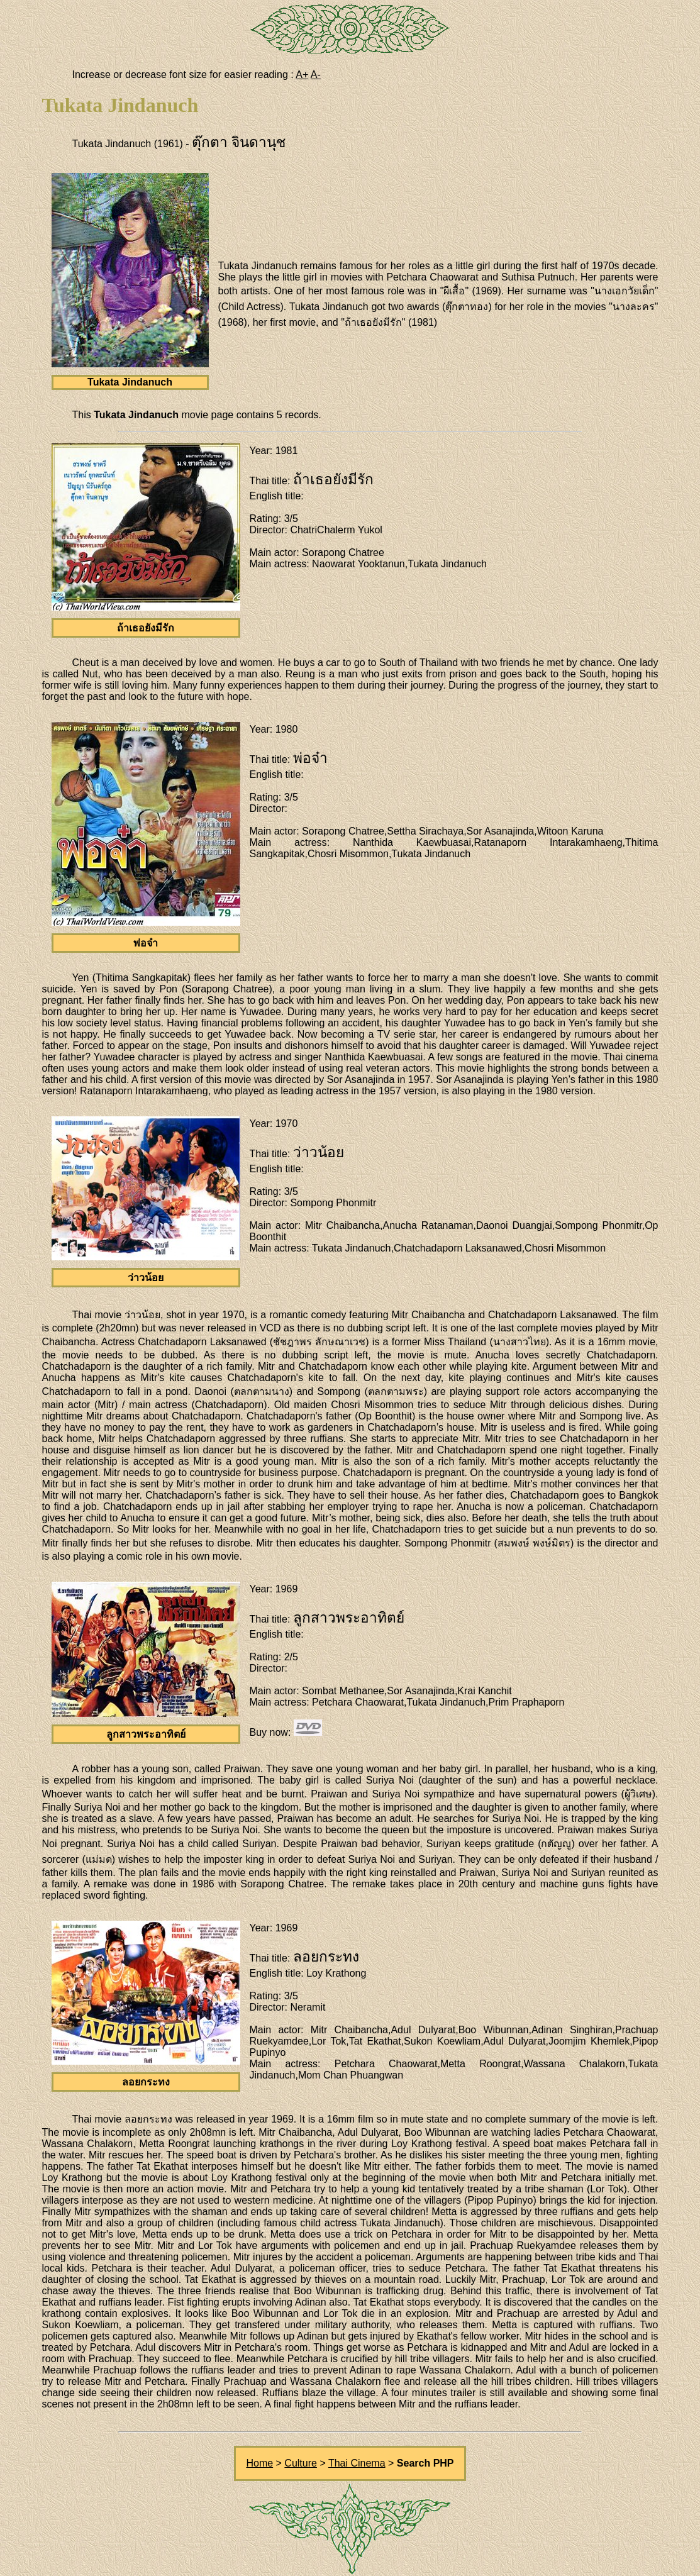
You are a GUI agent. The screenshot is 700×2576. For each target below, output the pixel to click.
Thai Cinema (357, 2463)
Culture (300, 2463)
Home (259, 2463)
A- (316, 74)
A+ (302, 74)
